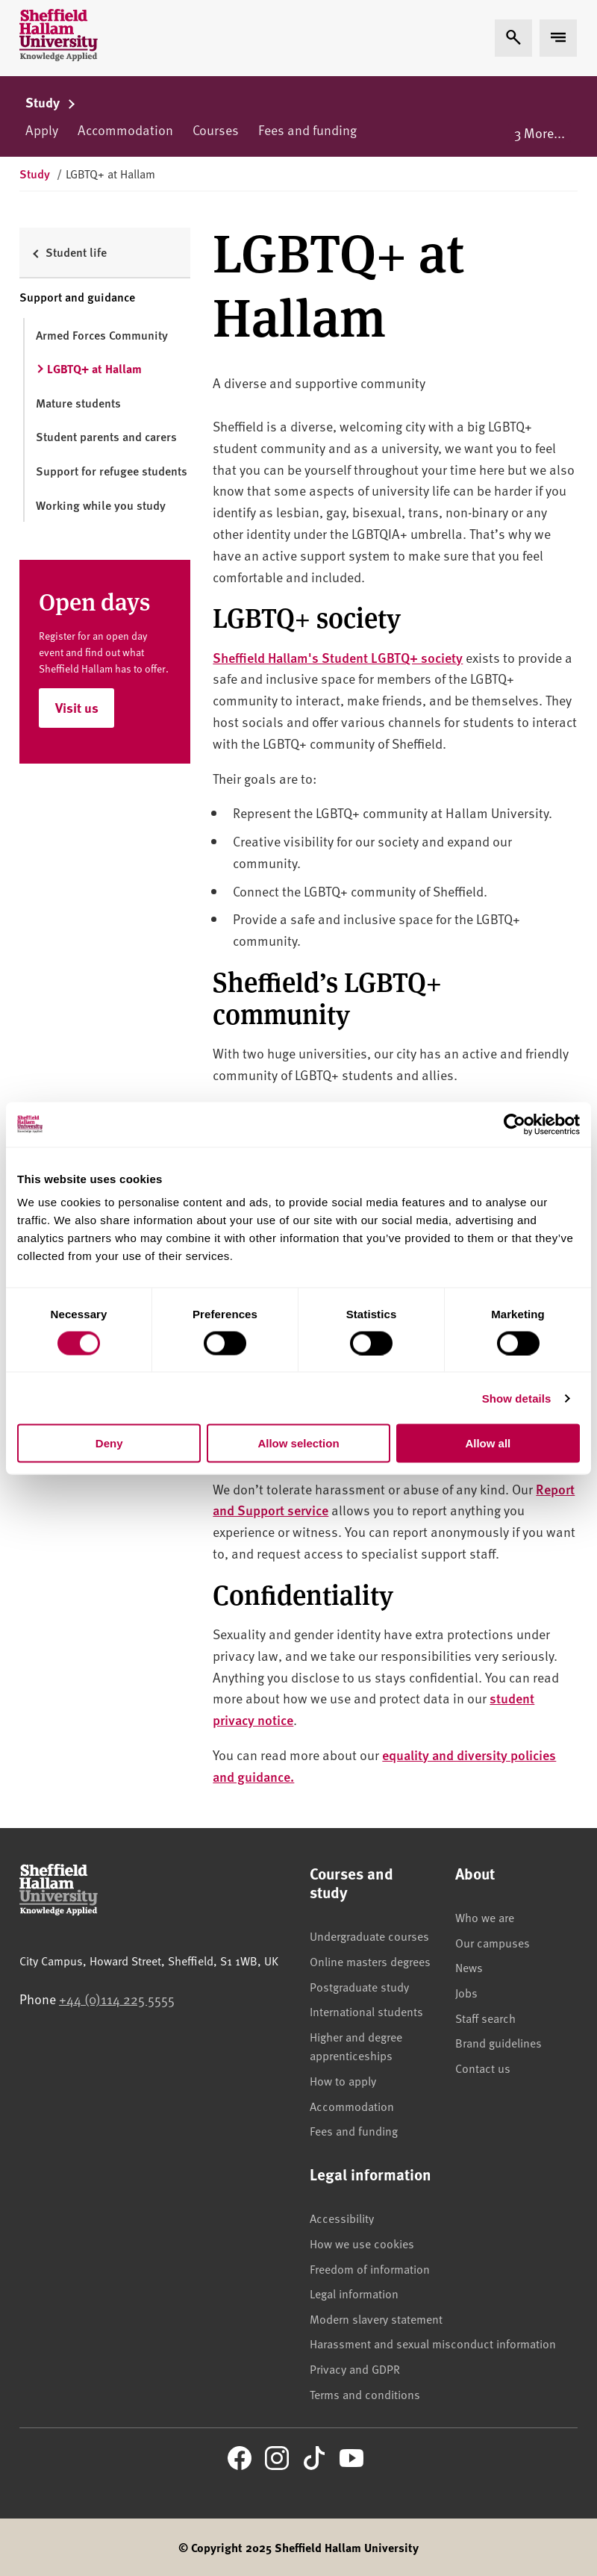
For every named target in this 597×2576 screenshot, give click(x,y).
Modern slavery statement (376, 2318)
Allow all (487, 1443)
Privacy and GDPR (355, 2368)
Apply (41, 129)
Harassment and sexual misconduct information (433, 2343)
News (469, 1967)
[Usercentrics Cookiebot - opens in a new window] (514, 1124)
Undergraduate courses (369, 1935)
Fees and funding (307, 129)
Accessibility (342, 2217)
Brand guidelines (498, 2042)
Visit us (77, 707)
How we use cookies (362, 2243)
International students (366, 2011)
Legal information (354, 2293)
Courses (216, 129)
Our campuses (492, 1942)
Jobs (466, 1992)
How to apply (343, 2080)
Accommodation (125, 129)
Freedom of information (370, 2268)
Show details (516, 1397)
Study (50, 102)
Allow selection (298, 1443)
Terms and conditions (365, 2394)
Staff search (485, 2017)
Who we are (484, 1917)
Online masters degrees (370, 1961)
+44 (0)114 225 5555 (117, 1998)
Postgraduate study (359, 1986)
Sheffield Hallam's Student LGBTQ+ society (338, 657)
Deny (109, 1443)
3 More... (539, 132)
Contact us (482, 2067)
